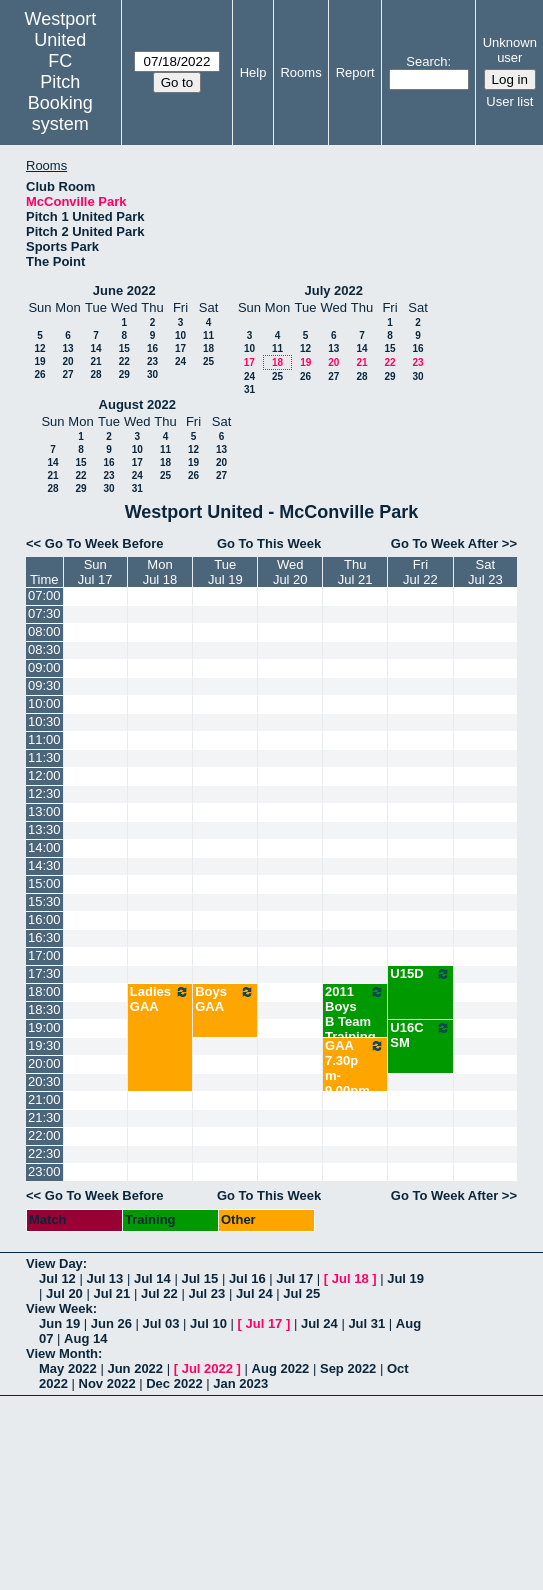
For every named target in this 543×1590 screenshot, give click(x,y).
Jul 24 (254, 1293)
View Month (62, 1353)
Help (253, 72)
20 (67, 361)
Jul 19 (405, 1278)
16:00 (44, 919)
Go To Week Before (104, 543)
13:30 (44, 829)
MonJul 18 (160, 572)
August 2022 (137, 404)
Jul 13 (104, 1278)
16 (152, 348)
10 (180, 335)
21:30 (44, 1117)
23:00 (44, 1171)
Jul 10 (208, 1323)
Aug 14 (85, 1338)
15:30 (44, 901)
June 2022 (124, 290)
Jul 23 (206, 1293)
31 (249, 389)
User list (509, 101)
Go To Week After (444, 543)
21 (95, 361)
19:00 (44, 1027)
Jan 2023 (240, 1383)
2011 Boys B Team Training (355, 1014)
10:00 (44, 703)
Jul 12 (57, 1278)
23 (152, 361)
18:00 (44, 991)
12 (39, 348)
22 (124, 361)
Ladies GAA (160, 999)
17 (180, 348)
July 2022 (333, 290)
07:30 (44, 613)
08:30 (44, 649)
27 (67, 374)
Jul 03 (161, 1323)
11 (208, 335)
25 (208, 361)
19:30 (44, 1045)
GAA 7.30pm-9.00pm (355, 1068)
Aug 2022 (281, 1368)
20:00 (44, 1063)
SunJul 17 (95, 572)
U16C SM (420, 1035)
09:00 (44, 667)
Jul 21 (111, 1293)
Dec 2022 (174, 1383)
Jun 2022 (135, 1368)
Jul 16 (247, 1278)
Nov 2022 (107, 1383)
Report (355, 72)
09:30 (44, 685)
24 (180, 361)
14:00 (44, 847)
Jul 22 (159, 1293)
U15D (420, 974)
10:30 (44, 721)
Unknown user (510, 50)
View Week (59, 1308)
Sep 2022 (348, 1368)
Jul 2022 (207, 1368)
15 (124, 348)
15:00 (44, 883)
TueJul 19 (225, 572)
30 (152, 374)
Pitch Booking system (60, 103)
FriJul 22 (420, 572)
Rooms (300, 72)
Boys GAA (225, 999)
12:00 (44, 775)
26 (39, 374)
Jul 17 (294, 1278)
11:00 (44, 739)
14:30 (44, 865)
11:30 (44, 757)
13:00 (44, 811)
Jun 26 (111, 1323)
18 (208, 348)
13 (67, 348)
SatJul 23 (485, 572)
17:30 (44, 973)
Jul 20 (64, 1293)
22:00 (44, 1135)
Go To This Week (269, 543)
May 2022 (68, 1368)
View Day (54, 1263)
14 (95, 348)
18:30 (44, 1009)
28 (95, 374)
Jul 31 (366, 1323)
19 (39, 361)
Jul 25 (301, 1293)
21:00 (44, 1099)
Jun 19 (59, 1323)
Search (426, 61)
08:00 (44, 631)
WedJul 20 (290, 572)
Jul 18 (350, 1278)
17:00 (44, 955)
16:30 (44, 937)
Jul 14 (152, 1278)
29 (124, 374)
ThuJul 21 (355, 572)
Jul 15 (199, 1278)
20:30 (44, 1081)
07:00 (44, 595)
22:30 (44, 1153)
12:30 (44, 793)
